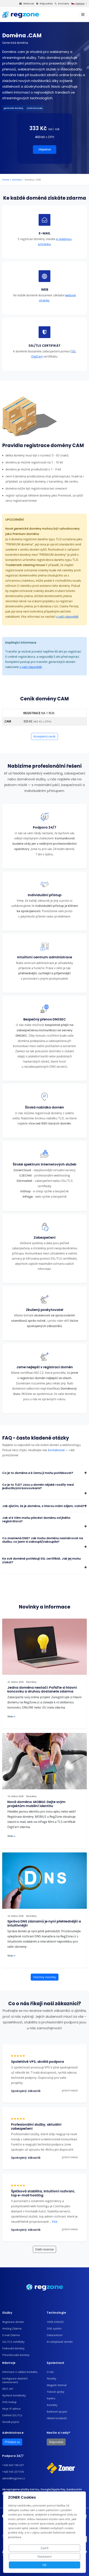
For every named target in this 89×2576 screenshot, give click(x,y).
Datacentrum (55, 2335)
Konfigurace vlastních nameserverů (15, 2380)
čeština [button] (78, 3)
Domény (17, 179)
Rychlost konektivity (14, 2395)
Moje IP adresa (11, 2409)
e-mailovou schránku (55, 241)
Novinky (51, 2378)
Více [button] (53, 2222)
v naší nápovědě (67, 617)
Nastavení (44, 2556)
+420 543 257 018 (13, 2471)
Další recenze (44, 2249)
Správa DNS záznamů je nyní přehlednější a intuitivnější (44, 1923)
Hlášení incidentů (57, 2418)
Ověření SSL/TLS (12, 2415)
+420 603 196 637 (13, 2465)
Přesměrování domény (15, 2355)
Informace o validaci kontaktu (20, 2372)
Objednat (44, 149)
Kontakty (62, 3)
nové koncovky (34, 108)
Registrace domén (13, 2322)
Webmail (26, 3)
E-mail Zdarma (11, 2335)
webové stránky (57, 297)
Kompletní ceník (44, 737)
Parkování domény (13, 2348)
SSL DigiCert (53, 354)
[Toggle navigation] (83, 14)
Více (11, 1716)
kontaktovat (56, 1450)
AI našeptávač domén (60, 2341)
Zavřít (44, 2548)
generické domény (13, 108)
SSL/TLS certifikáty (13, 2341)
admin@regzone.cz (13, 2478)
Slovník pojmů (10, 2422)
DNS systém (54, 2328)
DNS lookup (9, 2402)
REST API (7, 2389)
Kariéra (51, 2398)
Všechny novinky (44, 1977)
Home (5, 179)
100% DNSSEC (55, 2322)
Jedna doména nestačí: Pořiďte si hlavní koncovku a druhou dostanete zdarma (42, 1689)
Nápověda (44, 3)
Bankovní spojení (57, 2411)
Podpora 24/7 (13, 2456)
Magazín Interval (56, 2385)
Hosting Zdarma (12, 2328)
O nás (50, 2372)
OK (44, 2565)
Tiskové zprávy (55, 2392)
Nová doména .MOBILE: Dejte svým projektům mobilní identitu (36, 1804)
